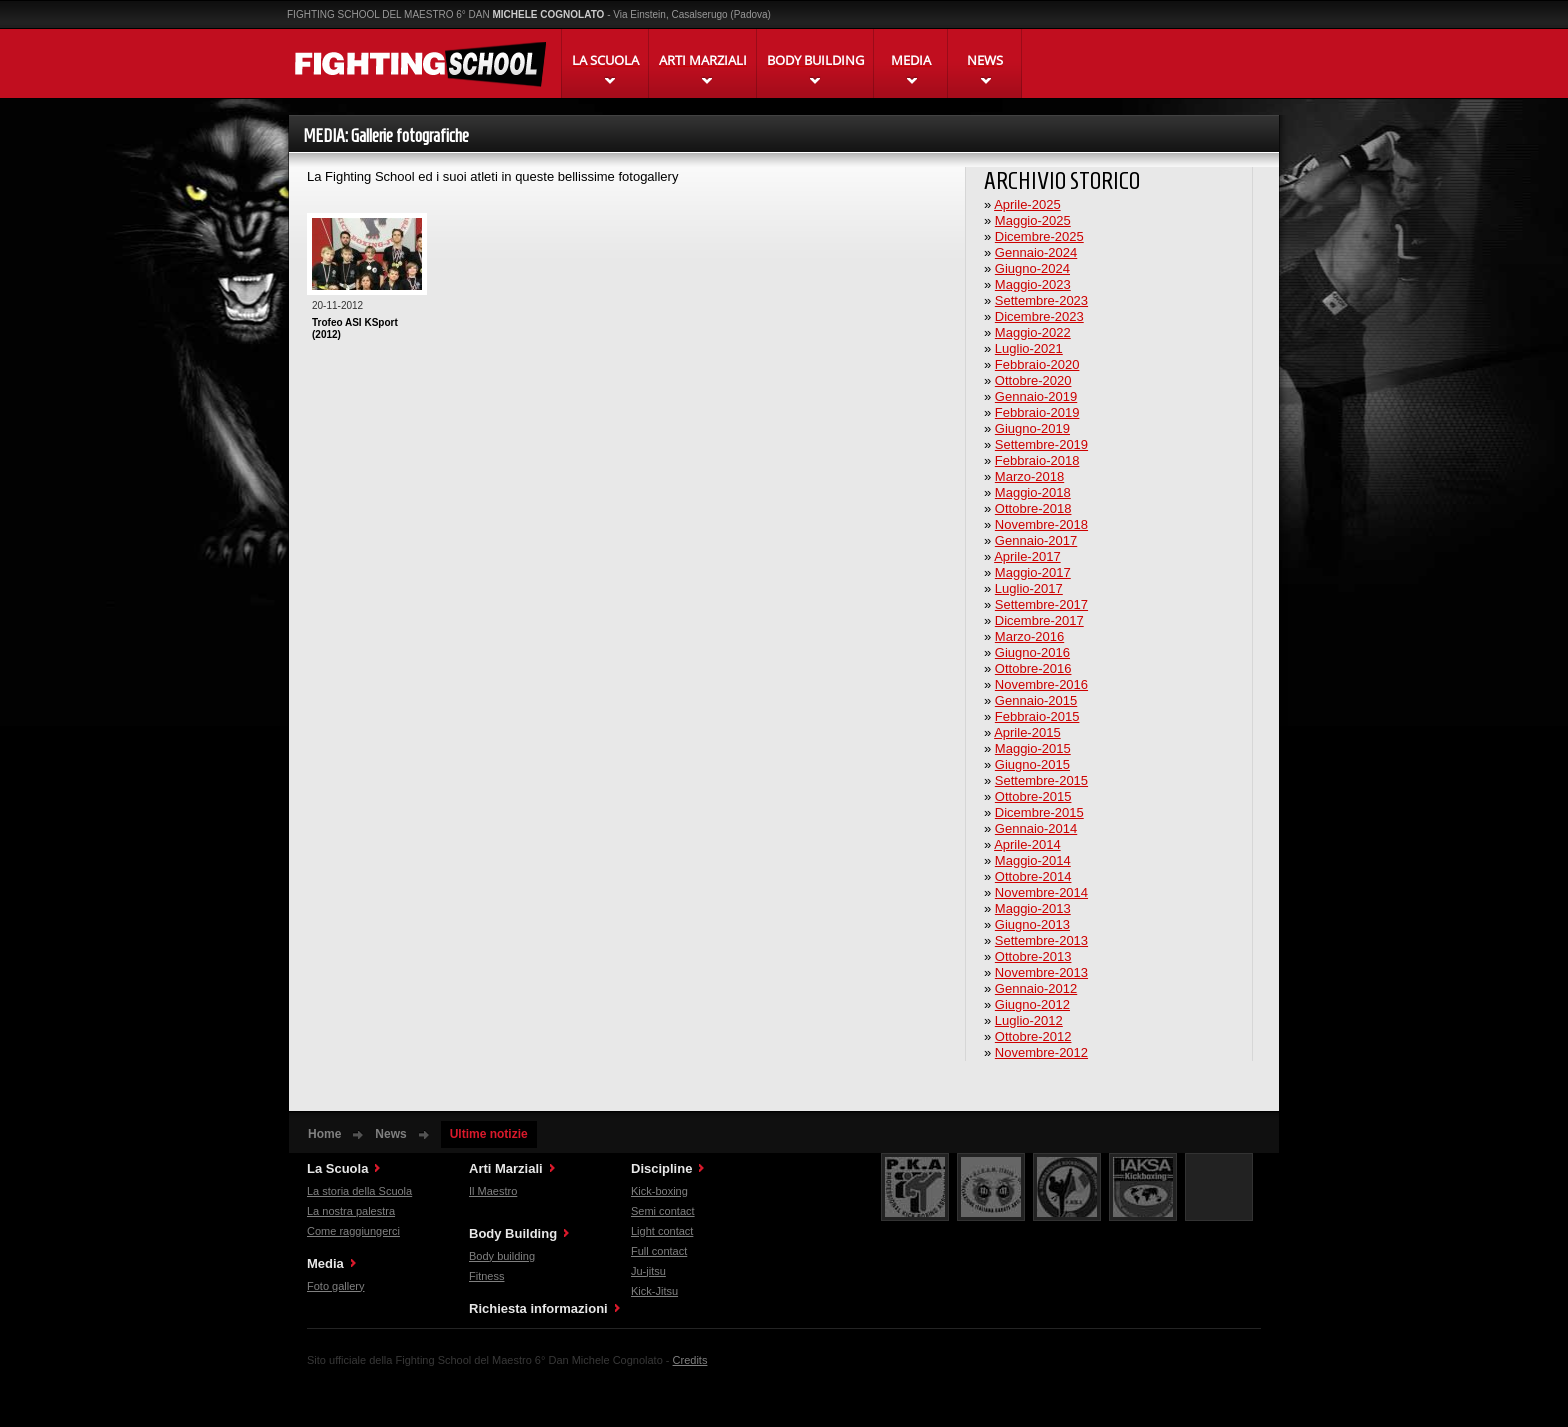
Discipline (661, 1168)
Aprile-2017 (1027, 556)
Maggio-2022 (1033, 332)
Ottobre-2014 (1033, 876)
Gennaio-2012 (1036, 988)
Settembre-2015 (1041, 780)
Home (324, 1134)
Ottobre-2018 (1033, 508)
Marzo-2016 (1029, 636)
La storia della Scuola (359, 1191)
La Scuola (337, 1168)
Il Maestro (493, 1191)
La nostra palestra (351, 1211)
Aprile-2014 (1027, 844)
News (390, 1134)
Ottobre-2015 (1033, 796)
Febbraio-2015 (1037, 716)
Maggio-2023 (1033, 284)
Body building (502, 1256)
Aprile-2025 (1027, 204)
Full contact (659, 1251)
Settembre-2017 (1041, 604)
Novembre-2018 (1041, 524)
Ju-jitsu (648, 1271)
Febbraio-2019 (1037, 412)
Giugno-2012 (1032, 1004)
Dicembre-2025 (1039, 236)
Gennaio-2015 (1036, 700)
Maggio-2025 (1033, 220)
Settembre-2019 (1041, 444)
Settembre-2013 (1041, 940)
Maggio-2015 (1033, 748)
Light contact (662, 1231)
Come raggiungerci (353, 1231)
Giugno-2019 (1032, 428)
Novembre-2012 (1041, 1052)
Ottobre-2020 (1033, 380)
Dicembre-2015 (1039, 812)
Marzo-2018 (1029, 476)
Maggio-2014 (1033, 860)
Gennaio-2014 (1036, 828)
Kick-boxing (659, 1191)
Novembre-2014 (1041, 892)
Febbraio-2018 (1037, 460)
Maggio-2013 (1033, 908)
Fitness (486, 1276)
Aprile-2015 (1027, 732)
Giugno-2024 (1032, 268)
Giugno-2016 (1032, 652)
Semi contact (663, 1211)
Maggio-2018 (1033, 492)
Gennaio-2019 (1036, 396)
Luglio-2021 (1029, 348)
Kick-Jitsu (654, 1291)
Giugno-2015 (1032, 764)
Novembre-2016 (1041, 684)
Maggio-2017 (1033, 572)
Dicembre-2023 (1039, 316)
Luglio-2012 (1029, 1020)
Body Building (513, 1233)
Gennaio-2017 (1036, 540)
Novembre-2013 (1041, 972)
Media (325, 1263)
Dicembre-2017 (1039, 620)
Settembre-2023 (1041, 300)
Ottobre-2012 (1033, 1036)
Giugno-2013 (1032, 924)
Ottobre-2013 (1033, 956)
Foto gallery (335, 1286)
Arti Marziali (506, 1168)
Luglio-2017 (1029, 588)
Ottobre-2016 (1033, 668)
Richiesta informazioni (538, 1308)
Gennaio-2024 (1036, 252)
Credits (690, 1360)
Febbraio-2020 (1037, 364)
